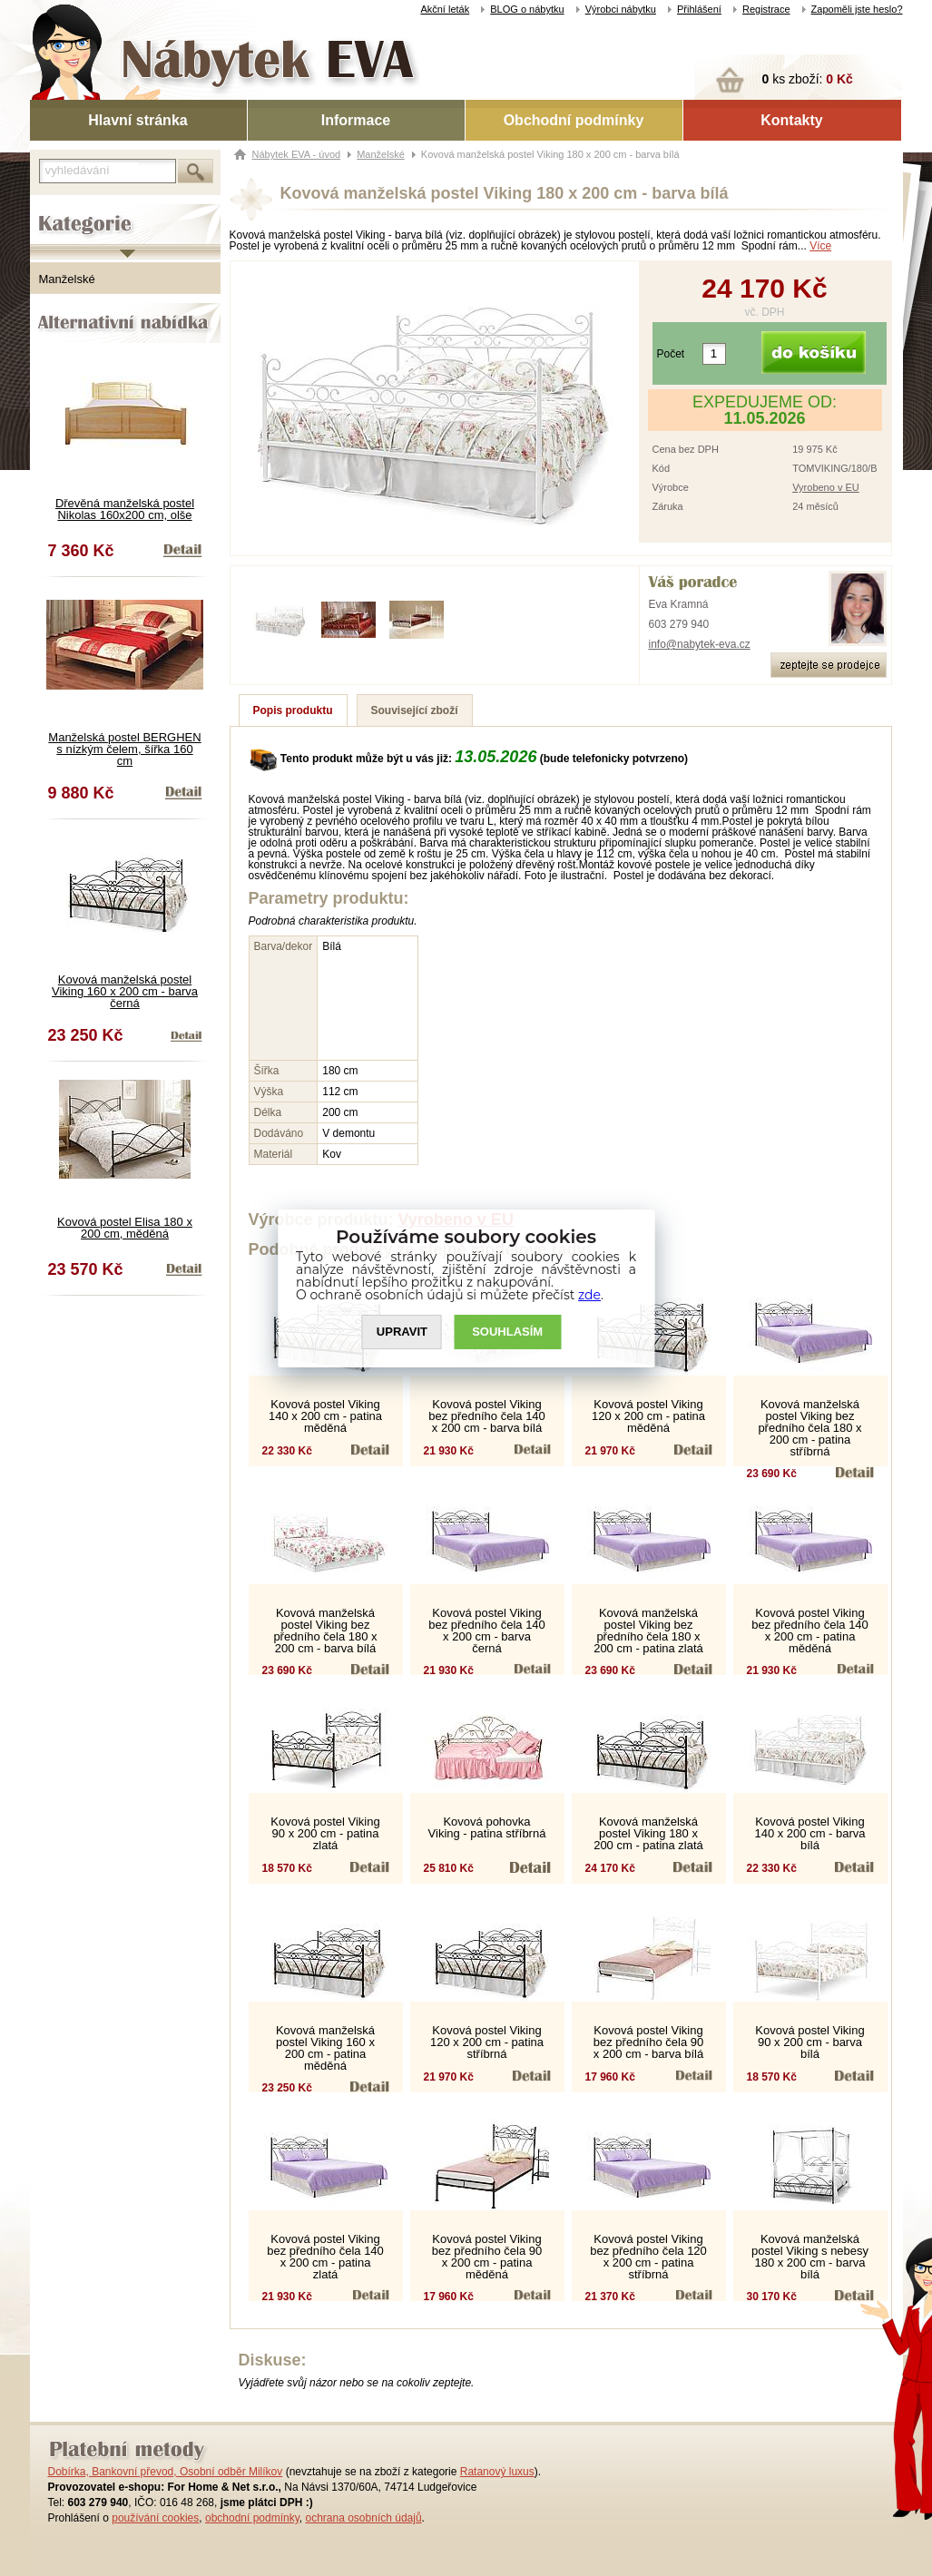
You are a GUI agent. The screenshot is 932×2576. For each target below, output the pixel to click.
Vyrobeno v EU (825, 487)
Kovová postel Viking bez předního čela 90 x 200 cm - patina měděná (487, 2256)
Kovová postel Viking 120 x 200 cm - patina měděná (648, 1416)
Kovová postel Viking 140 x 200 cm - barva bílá (809, 1833)
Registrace (766, 9)
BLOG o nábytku (527, 9)
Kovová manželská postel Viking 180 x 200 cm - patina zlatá (648, 1833)
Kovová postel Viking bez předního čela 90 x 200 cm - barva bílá (648, 2042)
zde (589, 1295)
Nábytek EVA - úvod (296, 154)
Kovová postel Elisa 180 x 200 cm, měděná (124, 1227)
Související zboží (414, 710)
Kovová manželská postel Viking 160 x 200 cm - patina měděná (325, 2047)
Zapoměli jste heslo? (857, 9)
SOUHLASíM (507, 1331)
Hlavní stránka (137, 120)
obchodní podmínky (252, 2518)
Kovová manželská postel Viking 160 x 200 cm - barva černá (125, 991)
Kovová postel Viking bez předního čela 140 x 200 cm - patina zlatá (325, 2256)
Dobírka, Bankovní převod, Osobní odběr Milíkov (165, 2471)
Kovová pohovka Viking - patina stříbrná (487, 1827)
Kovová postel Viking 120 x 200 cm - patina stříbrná (487, 2042)
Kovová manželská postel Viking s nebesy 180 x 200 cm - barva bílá (809, 2256)
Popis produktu (293, 710)
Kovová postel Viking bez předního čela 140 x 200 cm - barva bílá (486, 1416)
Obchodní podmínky (574, 120)
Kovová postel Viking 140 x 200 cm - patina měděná (325, 1416)
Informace (355, 120)
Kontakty (791, 120)
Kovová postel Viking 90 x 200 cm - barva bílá (809, 2042)
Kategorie (55, 209)
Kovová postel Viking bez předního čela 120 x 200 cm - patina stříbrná (648, 2256)
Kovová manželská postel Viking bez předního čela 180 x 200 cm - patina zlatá (648, 1630)
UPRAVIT (402, 1331)
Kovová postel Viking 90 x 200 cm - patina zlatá (324, 1833)
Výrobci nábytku (620, 9)
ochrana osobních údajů (363, 2518)
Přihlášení (699, 9)
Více (820, 246)
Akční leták (444, 9)
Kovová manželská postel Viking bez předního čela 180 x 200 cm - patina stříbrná (809, 1427)
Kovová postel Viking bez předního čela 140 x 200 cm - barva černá (486, 1630)
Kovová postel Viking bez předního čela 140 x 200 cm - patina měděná (809, 1630)
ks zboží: (807, 79)
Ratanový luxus (497, 2471)
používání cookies (155, 2518)
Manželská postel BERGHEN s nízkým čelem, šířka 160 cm (124, 749)
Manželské (67, 279)
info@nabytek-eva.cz (700, 644)
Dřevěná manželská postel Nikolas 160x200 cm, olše (124, 509)
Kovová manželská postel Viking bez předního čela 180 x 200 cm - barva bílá (325, 1630)
